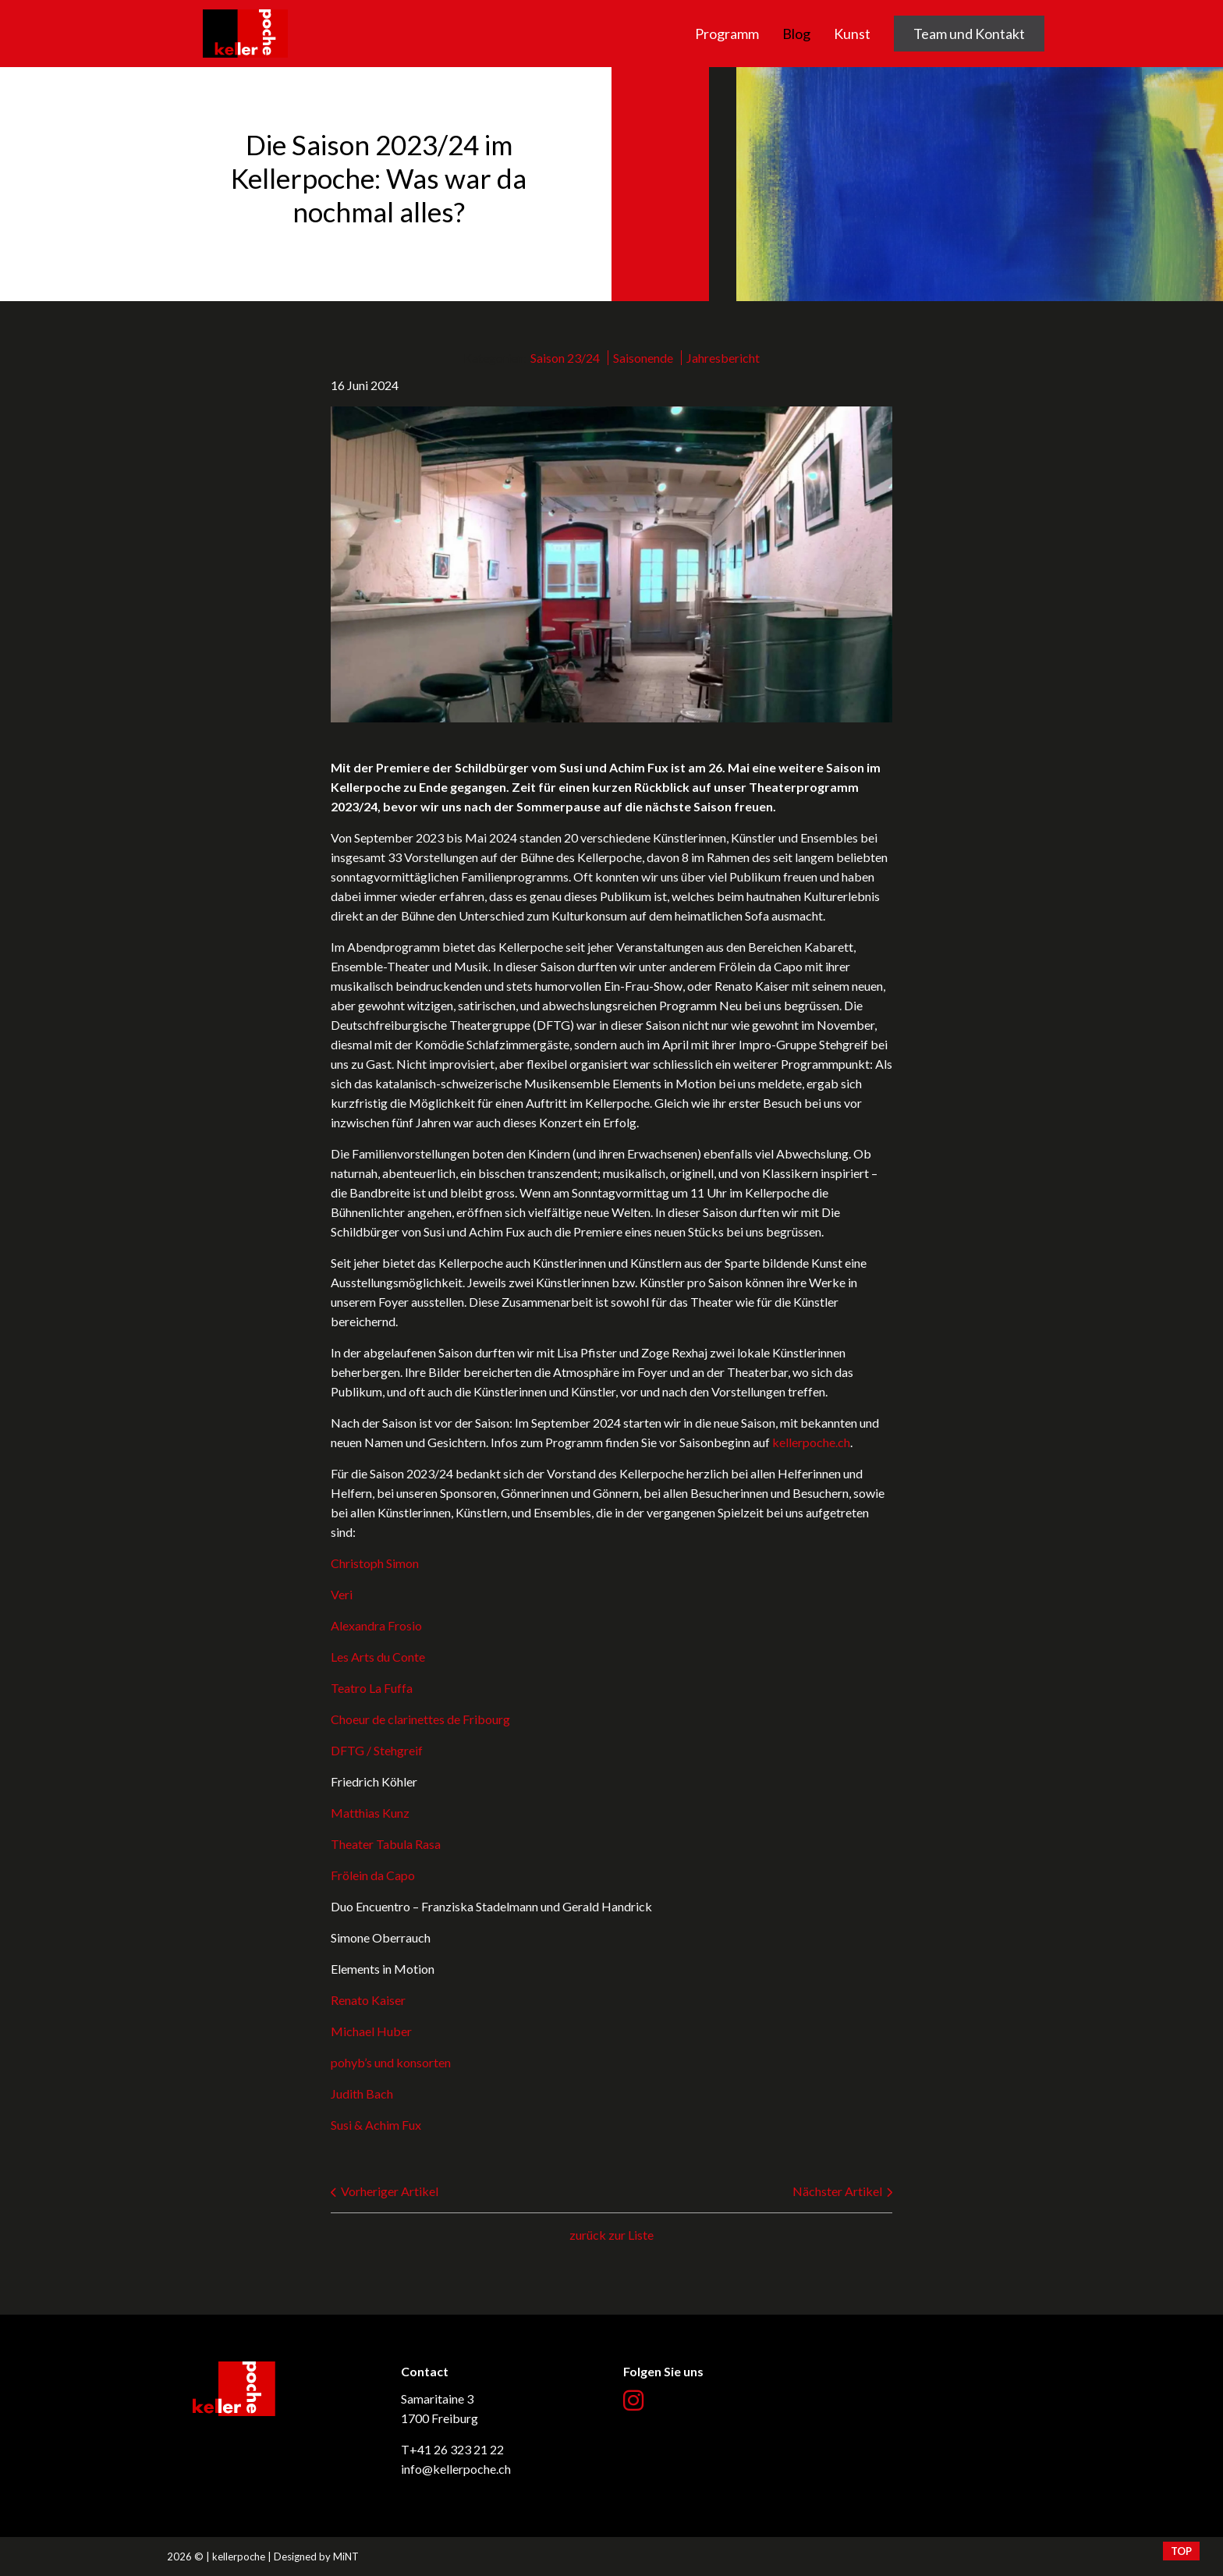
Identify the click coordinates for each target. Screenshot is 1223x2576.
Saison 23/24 (565, 357)
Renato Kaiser (368, 1999)
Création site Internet (1005, 2556)
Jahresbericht (723, 357)
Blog (796, 33)
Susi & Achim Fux (376, 2124)
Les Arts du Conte (378, 1656)
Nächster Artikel (842, 2191)
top (1181, 2551)
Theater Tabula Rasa (386, 1843)
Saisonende (643, 357)
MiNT (346, 2556)
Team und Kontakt (969, 33)
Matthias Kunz (370, 1812)
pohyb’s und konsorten (391, 2062)
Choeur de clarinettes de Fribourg (420, 1719)
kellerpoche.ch (245, 9)
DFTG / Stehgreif (377, 1750)
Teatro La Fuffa (372, 1687)
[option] (611, 184)
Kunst (852, 33)
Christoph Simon (375, 1563)
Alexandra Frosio (376, 1625)
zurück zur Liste (611, 2234)
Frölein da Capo (373, 1875)
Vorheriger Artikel (384, 2191)
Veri (342, 1594)
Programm (727, 33)
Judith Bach (362, 2093)
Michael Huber (371, 2031)
